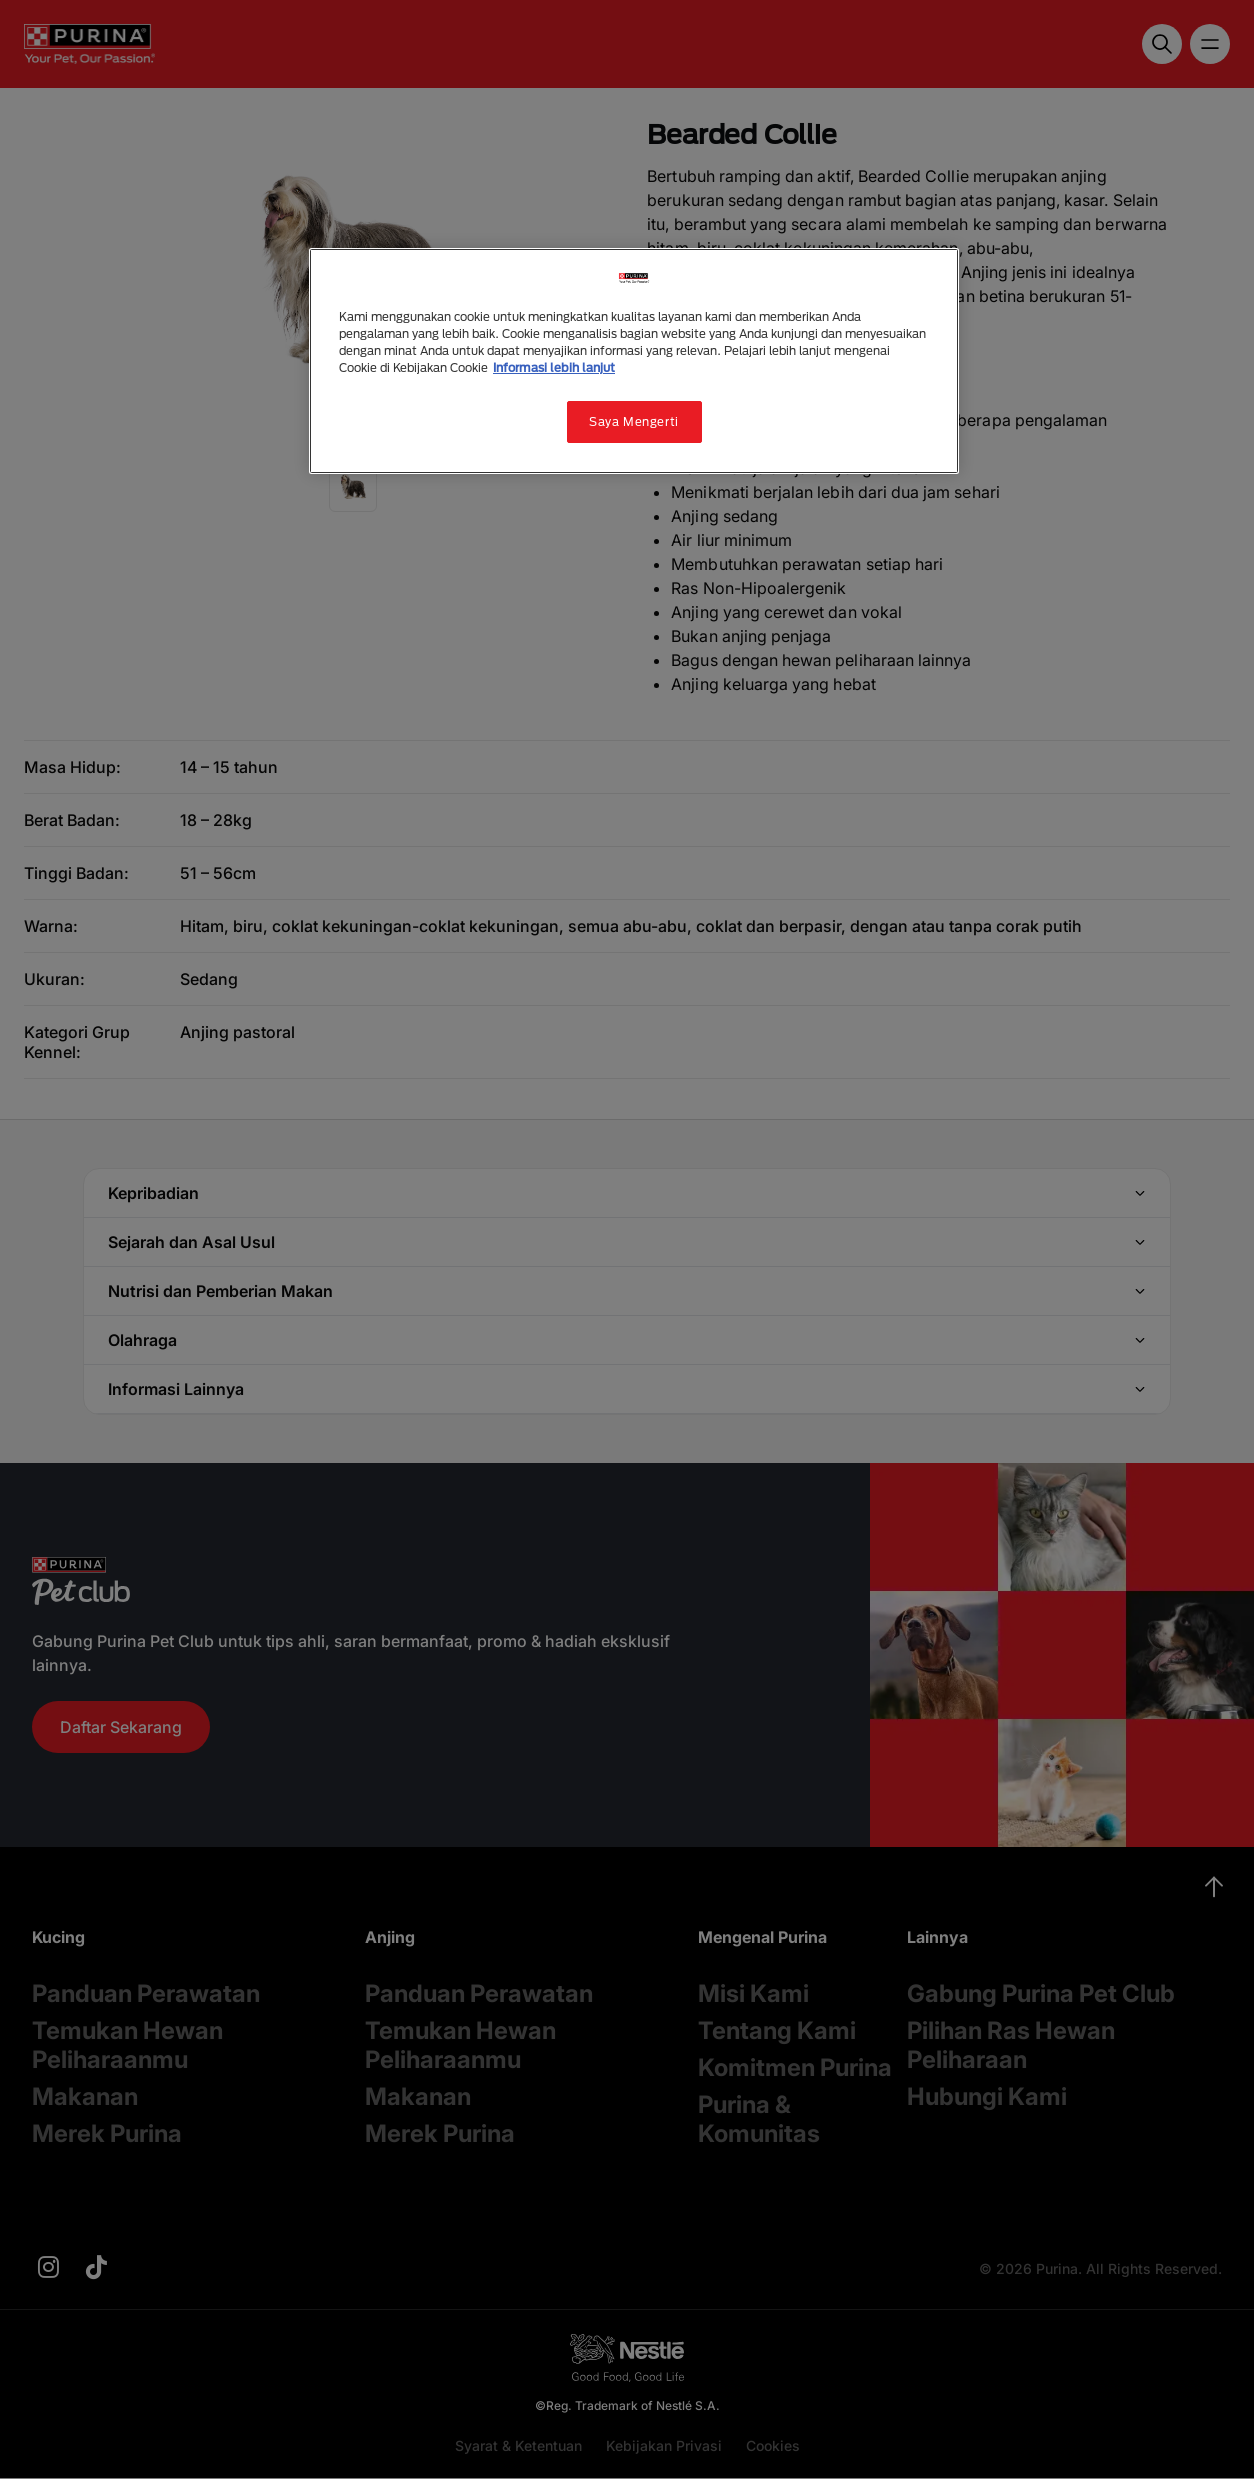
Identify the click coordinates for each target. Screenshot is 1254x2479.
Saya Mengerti (633, 421)
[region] (634, 361)
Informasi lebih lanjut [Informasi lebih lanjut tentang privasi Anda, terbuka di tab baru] (554, 367)
